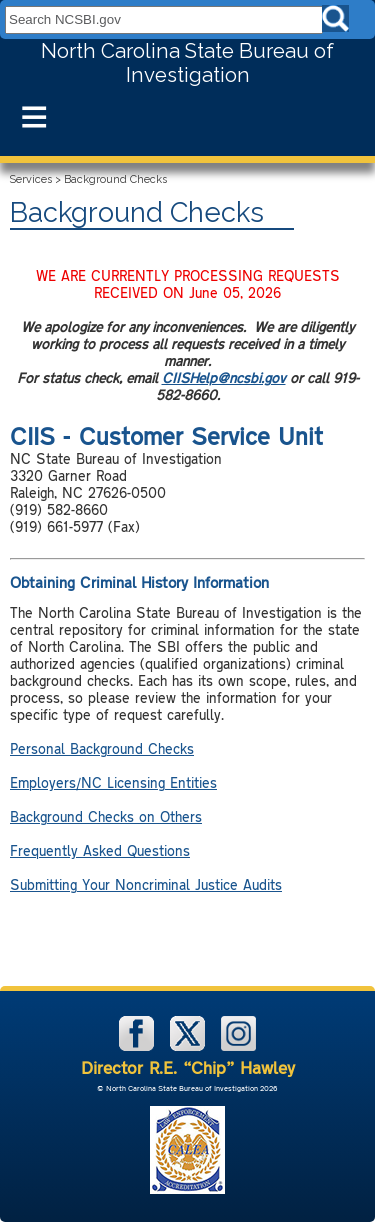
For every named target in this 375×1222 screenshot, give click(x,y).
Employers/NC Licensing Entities (113, 782)
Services (31, 179)
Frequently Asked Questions (100, 850)
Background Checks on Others (106, 816)
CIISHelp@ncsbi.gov (224, 377)
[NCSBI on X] (189, 1046)
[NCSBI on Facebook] (138, 1046)
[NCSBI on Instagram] (238, 1046)
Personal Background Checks (102, 748)
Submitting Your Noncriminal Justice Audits (146, 884)
